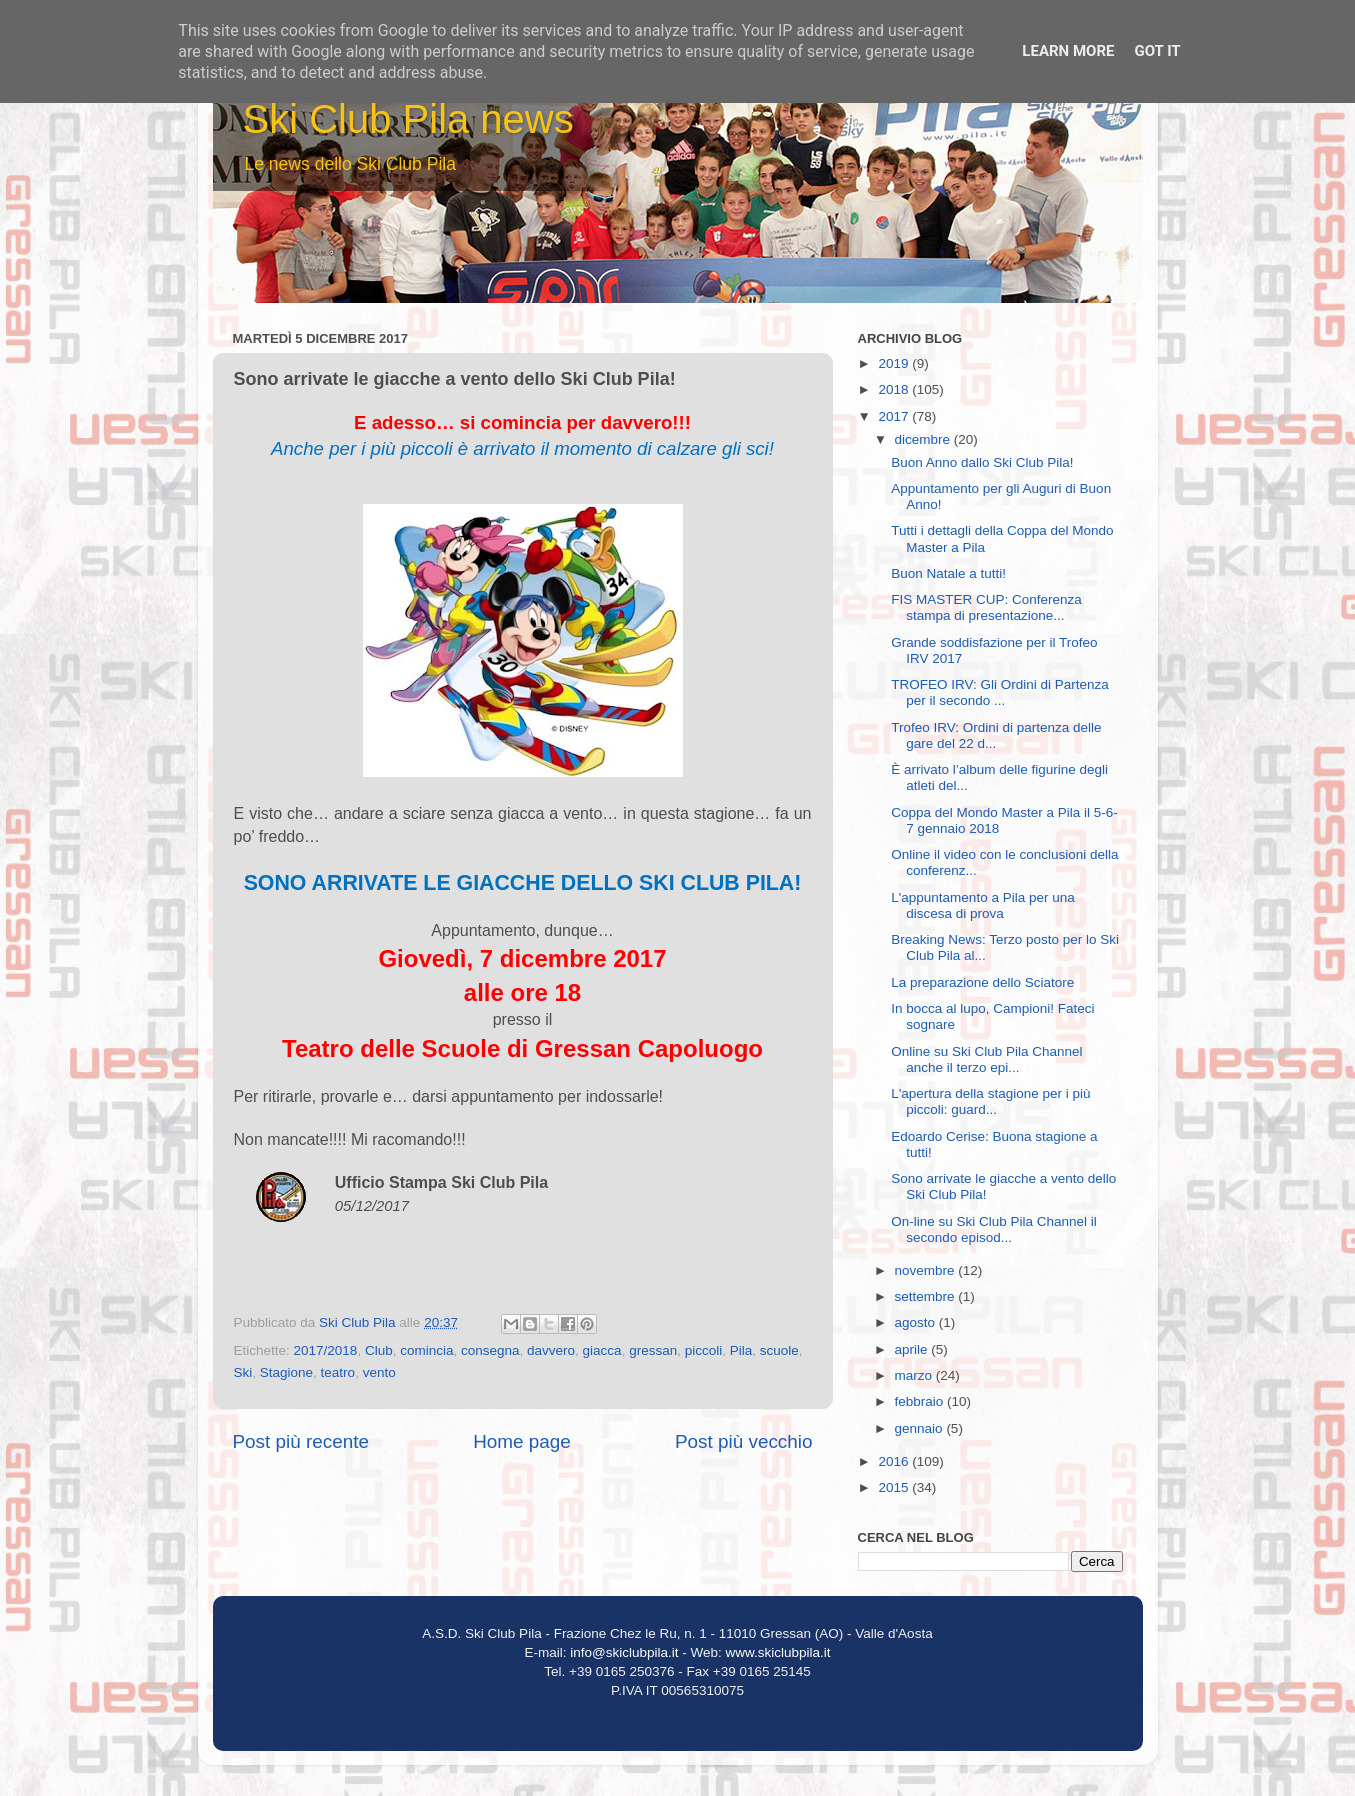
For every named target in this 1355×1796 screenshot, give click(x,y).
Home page (522, 1441)
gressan (653, 1350)
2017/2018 (326, 1350)
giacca (602, 1350)
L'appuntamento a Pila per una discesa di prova (982, 905)
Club (379, 1350)
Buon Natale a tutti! (948, 573)
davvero (551, 1350)
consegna (490, 1350)
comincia (426, 1350)
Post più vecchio (744, 1441)
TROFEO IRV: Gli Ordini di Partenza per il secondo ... (1000, 692)
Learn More (1068, 51)
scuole (779, 1350)
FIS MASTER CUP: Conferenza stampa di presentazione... (986, 607)
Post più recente (301, 1441)
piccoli (704, 1350)
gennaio (921, 1428)
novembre (927, 1270)
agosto (917, 1322)
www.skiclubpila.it (778, 1652)
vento (379, 1372)
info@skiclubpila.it (624, 1652)
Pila (741, 1350)
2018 (895, 389)
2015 (895, 1487)
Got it (1157, 51)
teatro (338, 1372)
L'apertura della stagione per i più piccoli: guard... (990, 1101)
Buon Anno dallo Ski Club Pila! (982, 462)
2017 (895, 416)
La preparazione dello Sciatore (982, 982)
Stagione (286, 1372)
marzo (915, 1375)
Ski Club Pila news (408, 119)
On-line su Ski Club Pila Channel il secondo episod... (994, 1229)
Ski (243, 1372)
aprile (913, 1349)
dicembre (924, 439)
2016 (895, 1461)
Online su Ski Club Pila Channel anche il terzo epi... (986, 1059)
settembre (927, 1296)
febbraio (921, 1401)
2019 (895, 363)
